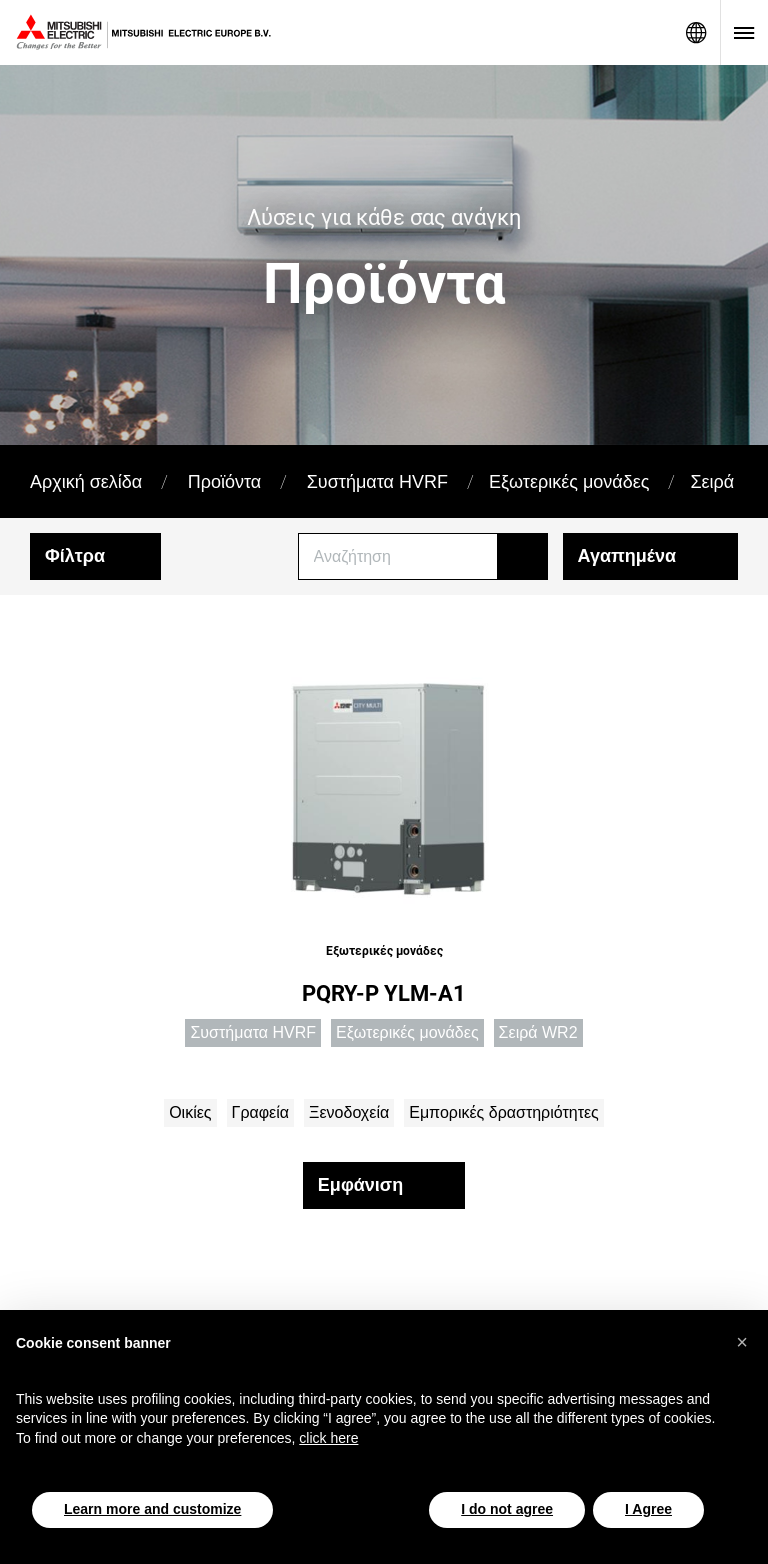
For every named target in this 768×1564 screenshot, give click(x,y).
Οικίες (190, 1112)
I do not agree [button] (507, 1509)
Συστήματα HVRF (377, 482)
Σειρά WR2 (538, 1032)
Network (696, 32)
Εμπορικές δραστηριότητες (504, 1112)
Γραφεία (260, 1112)
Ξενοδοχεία (349, 1112)
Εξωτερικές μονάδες (569, 482)
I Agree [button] (648, 1509)
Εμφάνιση (360, 1185)
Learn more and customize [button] (152, 1509)
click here (328, 1438)
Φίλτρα (75, 556)
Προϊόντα (225, 482)
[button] (742, 1342)
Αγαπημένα (627, 556)
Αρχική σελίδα (86, 482)
